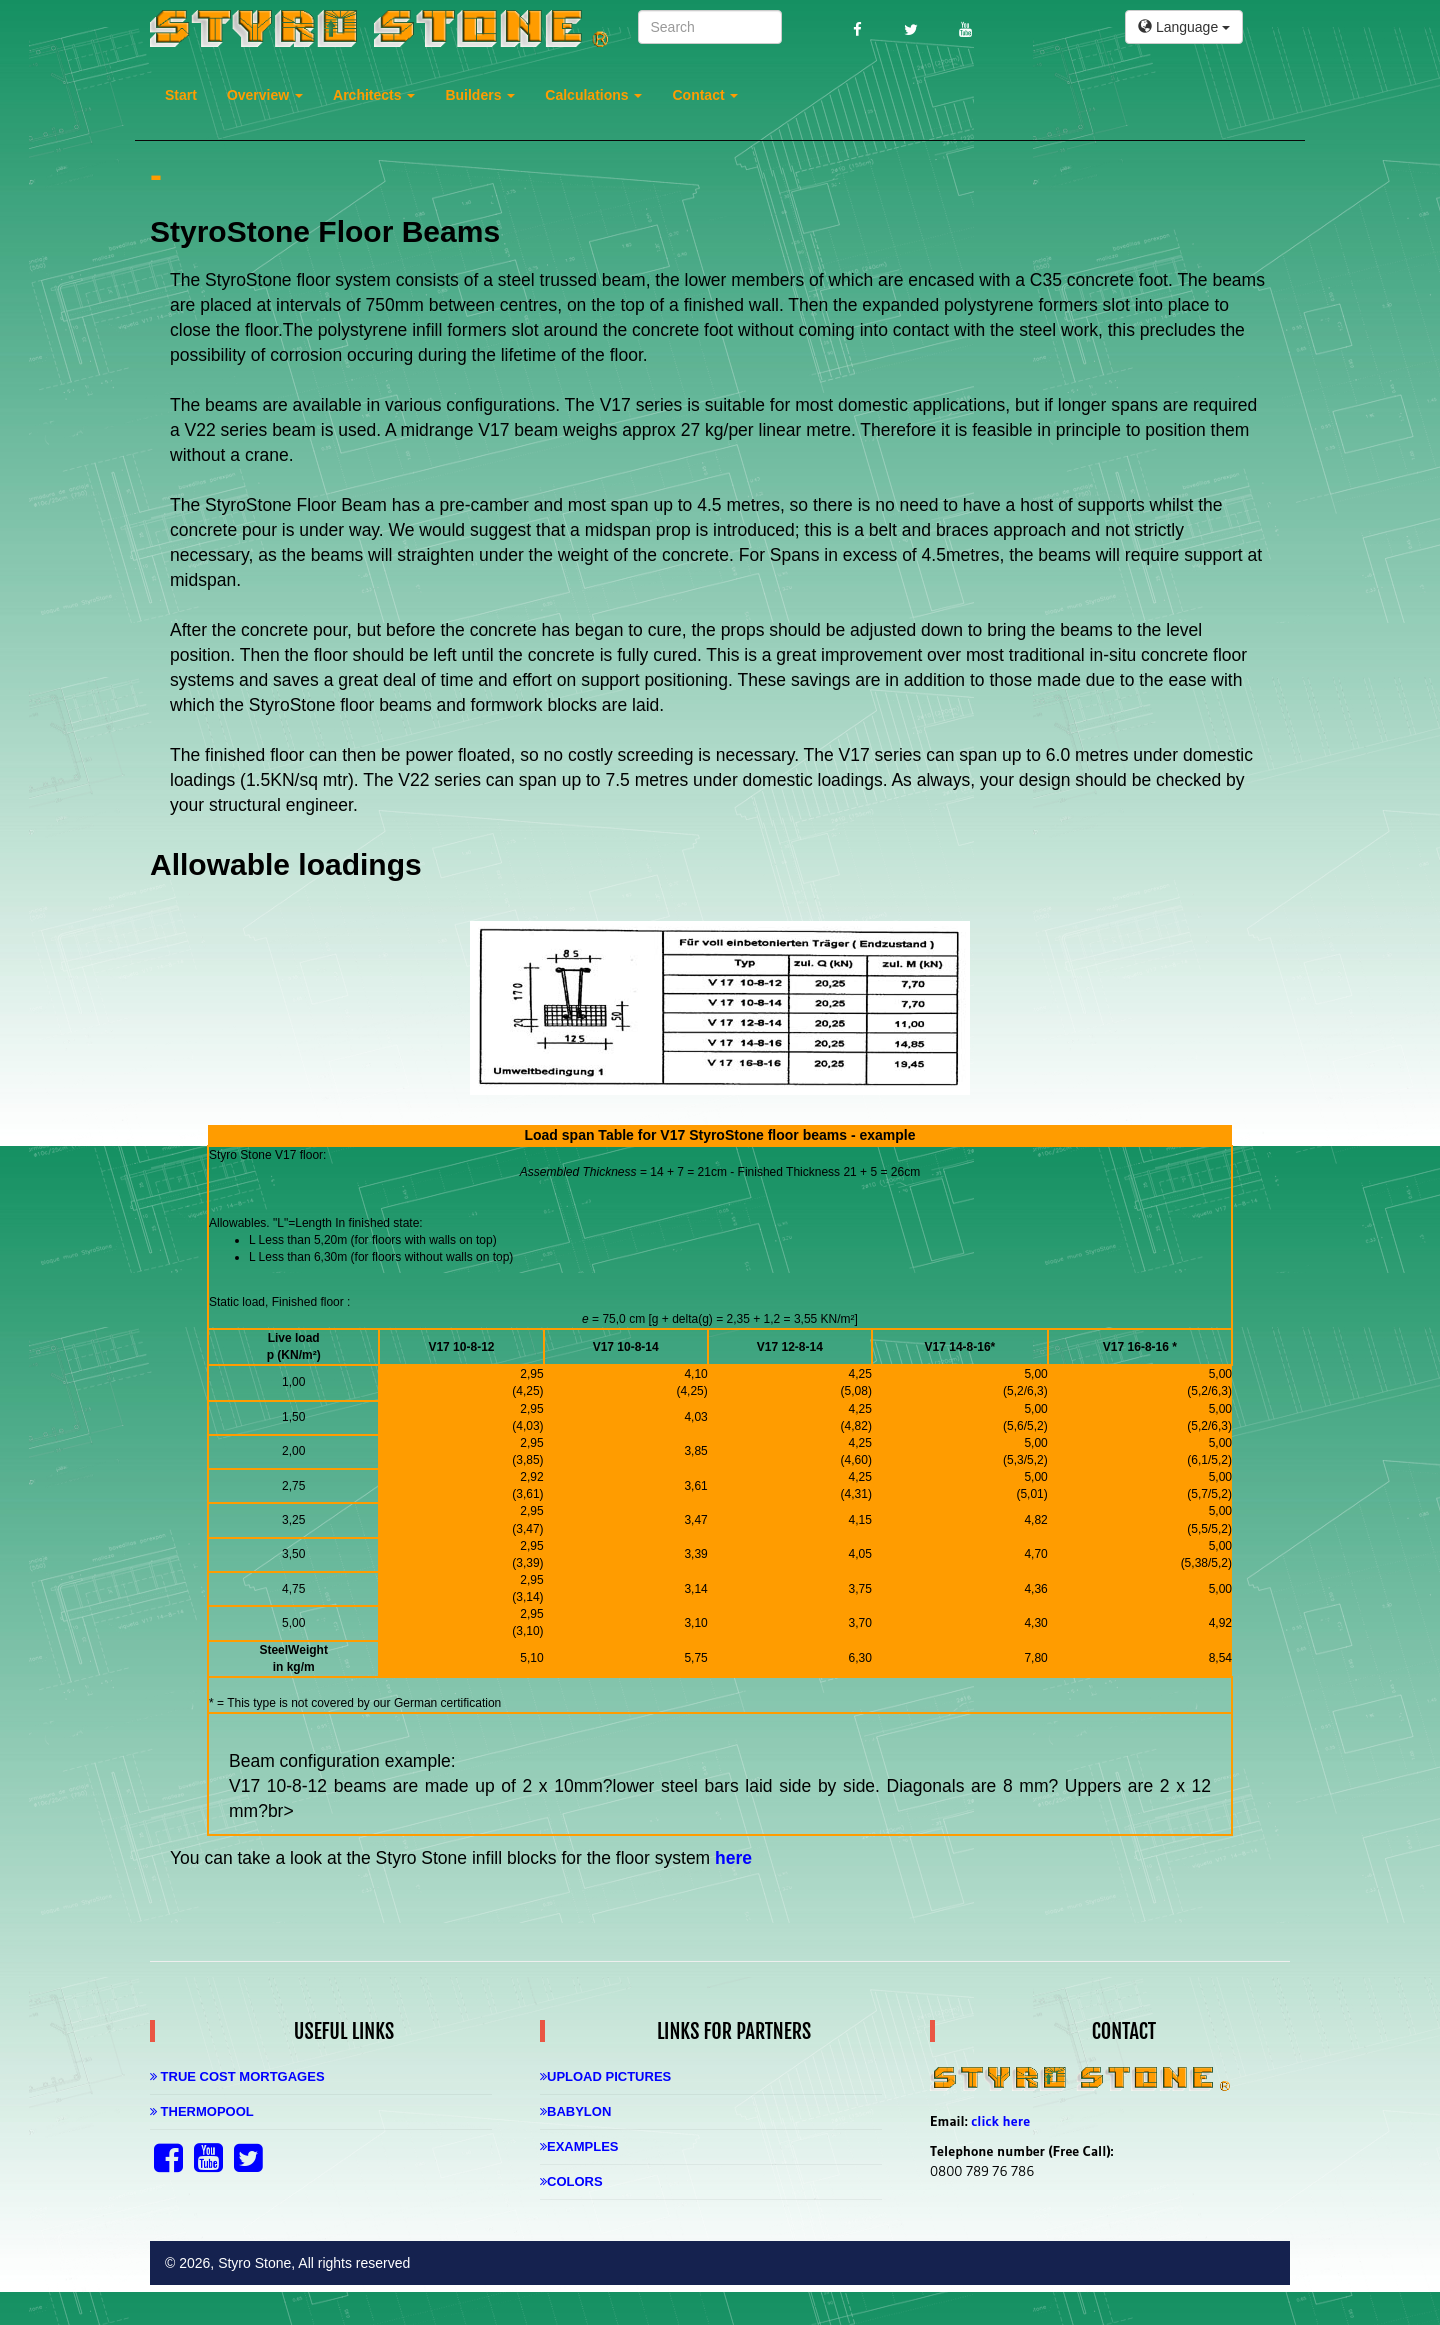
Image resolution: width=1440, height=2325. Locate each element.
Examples (579, 2146)
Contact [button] (705, 95)
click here (1000, 2121)
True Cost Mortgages (237, 2076)
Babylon (575, 2111)
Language (1184, 27)
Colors (571, 2181)
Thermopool (202, 2111)
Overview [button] (265, 95)
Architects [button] (374, 95)
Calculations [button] (593, 95)
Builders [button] (480, 95)
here (733, 1858)
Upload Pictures (605, 2076)
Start (181, 95)
